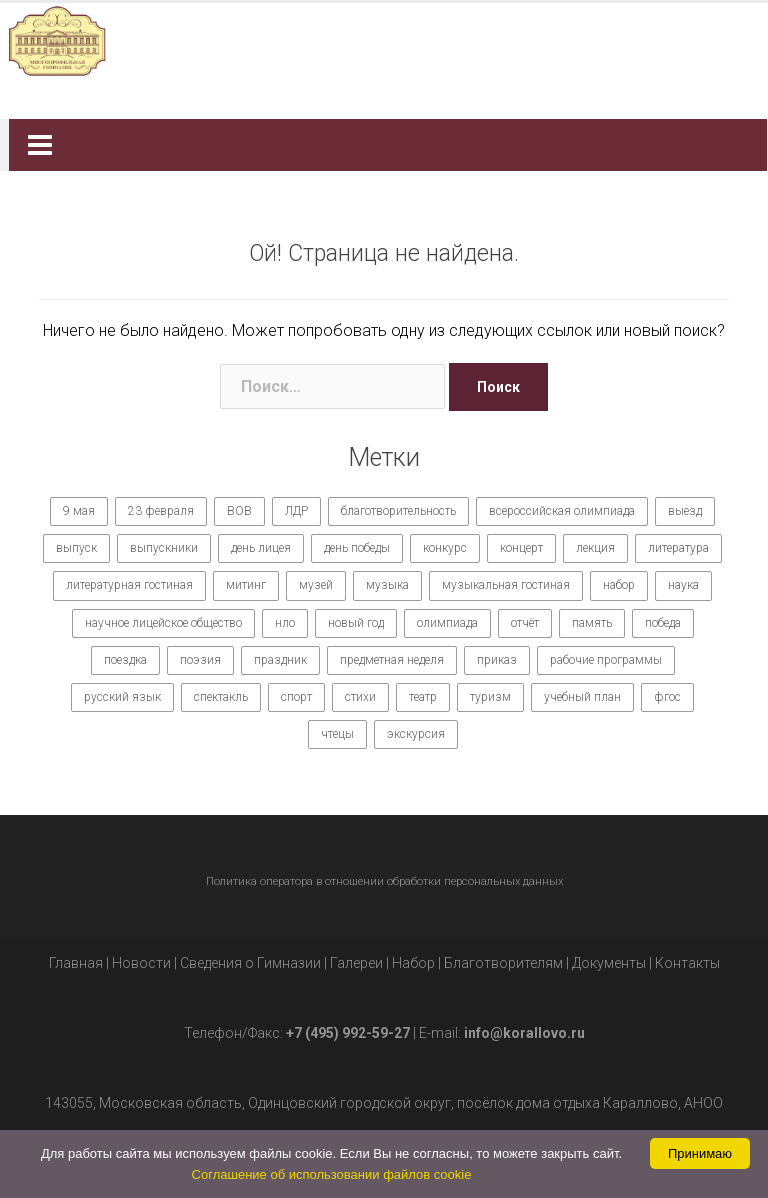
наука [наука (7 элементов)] (683, 585)
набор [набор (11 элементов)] (619, 585)
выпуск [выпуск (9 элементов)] (76, 548)
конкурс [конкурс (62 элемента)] (445, 548)
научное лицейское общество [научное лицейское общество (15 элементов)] (163, 623)
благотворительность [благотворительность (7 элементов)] (398, 511)
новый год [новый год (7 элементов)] (356, 623)
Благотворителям (503, 963)
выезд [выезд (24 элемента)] (685, 511)
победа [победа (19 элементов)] (663, 623)
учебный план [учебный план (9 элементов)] (582, 697)
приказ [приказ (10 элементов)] (497, 660)
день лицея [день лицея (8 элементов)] (261, 548)
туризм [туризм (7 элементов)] (490, 697)
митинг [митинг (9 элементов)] (246, 585)
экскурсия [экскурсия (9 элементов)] (416, 734)
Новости (141, 963)
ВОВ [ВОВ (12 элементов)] (239, 511)
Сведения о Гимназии (250, 963)
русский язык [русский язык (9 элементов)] (122, 697)
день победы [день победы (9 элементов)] (357, 548)
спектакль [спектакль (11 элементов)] (221, 697)
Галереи (356, 963)
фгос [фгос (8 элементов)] (667, 697)
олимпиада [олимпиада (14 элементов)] (447, 623)
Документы (609, 963)
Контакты (687, 963)
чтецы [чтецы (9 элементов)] (337, 734)
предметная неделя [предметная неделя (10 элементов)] (392, 660)
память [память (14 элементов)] (592, 623)
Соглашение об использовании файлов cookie (332, 1174)
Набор (413, 963)
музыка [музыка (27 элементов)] (387, 585)
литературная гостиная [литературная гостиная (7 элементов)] (129, 585)
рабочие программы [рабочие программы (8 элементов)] (606, 660)
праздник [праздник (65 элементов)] (280, 660)
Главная (76, 963)
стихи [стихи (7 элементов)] (360, 697)
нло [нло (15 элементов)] (285, 623)
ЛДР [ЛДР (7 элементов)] (296, 511)
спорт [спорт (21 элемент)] (296, 697)
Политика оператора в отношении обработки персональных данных (384, 881)
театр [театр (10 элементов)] (423, 697)
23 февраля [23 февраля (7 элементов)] (161, 511)
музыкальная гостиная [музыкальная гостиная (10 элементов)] (506, 585)
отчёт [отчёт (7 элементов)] (525, 623)
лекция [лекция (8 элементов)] (595, 548)
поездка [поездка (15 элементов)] (125, 660)
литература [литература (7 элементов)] (678, 548)
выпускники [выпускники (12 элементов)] (164, 548)
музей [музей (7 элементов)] (316, 585)
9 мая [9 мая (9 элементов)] (79, 511)
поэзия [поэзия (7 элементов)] (200, 660)
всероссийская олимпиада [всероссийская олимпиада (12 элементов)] (562, 511)
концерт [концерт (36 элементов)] (521, 548)
